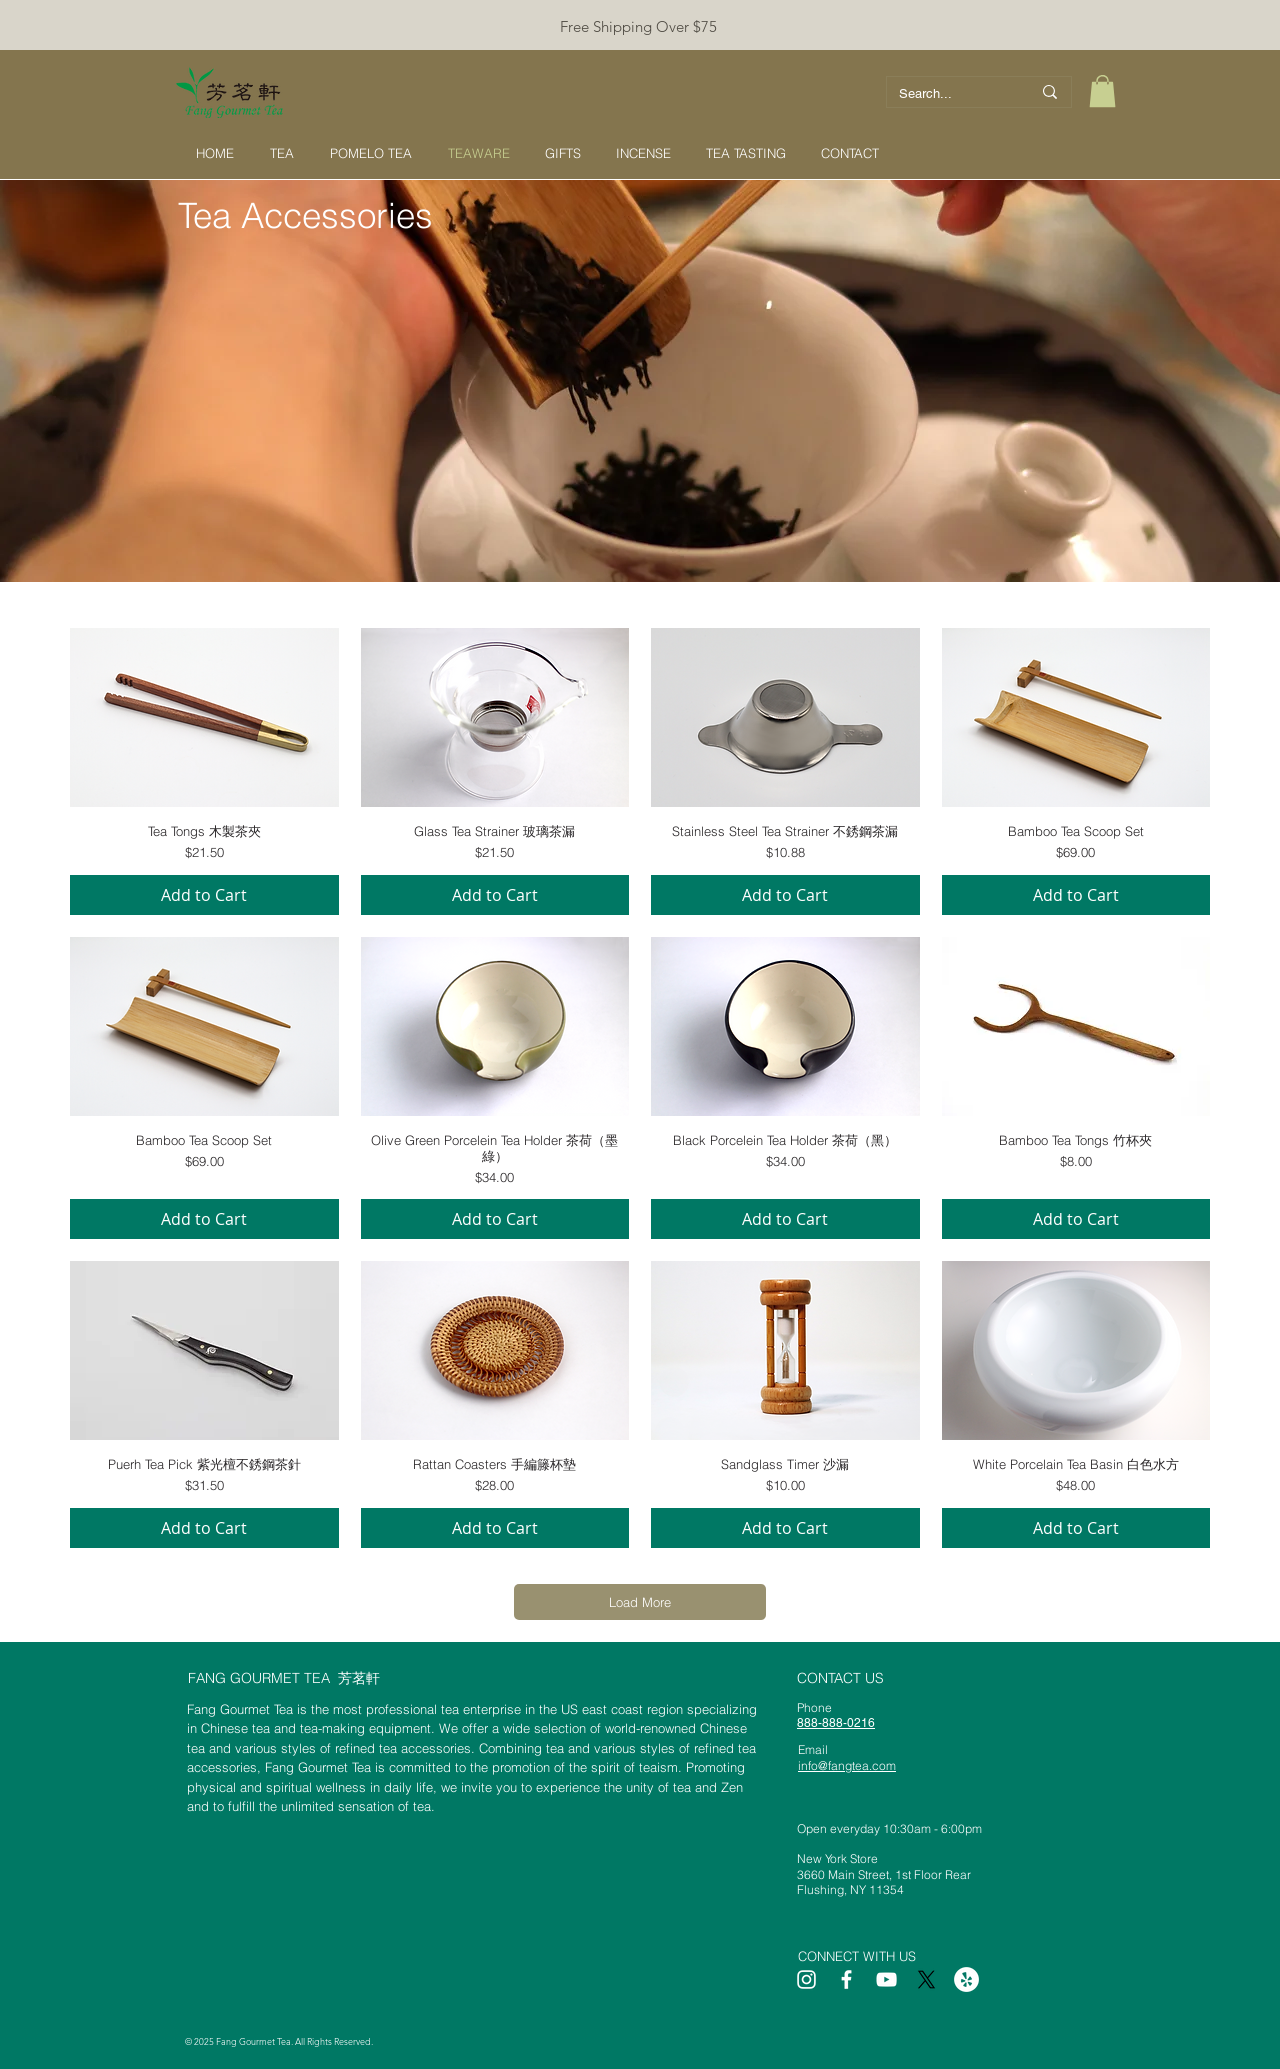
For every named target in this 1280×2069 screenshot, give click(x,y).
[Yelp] (966, 1979)
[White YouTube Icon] (886, 1979)
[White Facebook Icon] (846, 1979)
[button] (1102, 91)
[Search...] (950, 94)
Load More (640, 1602)
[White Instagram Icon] (806, 1979)
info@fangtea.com (847, 1765)
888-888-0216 (836, 1723)
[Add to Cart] (204, 895)
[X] (926, 1979)
